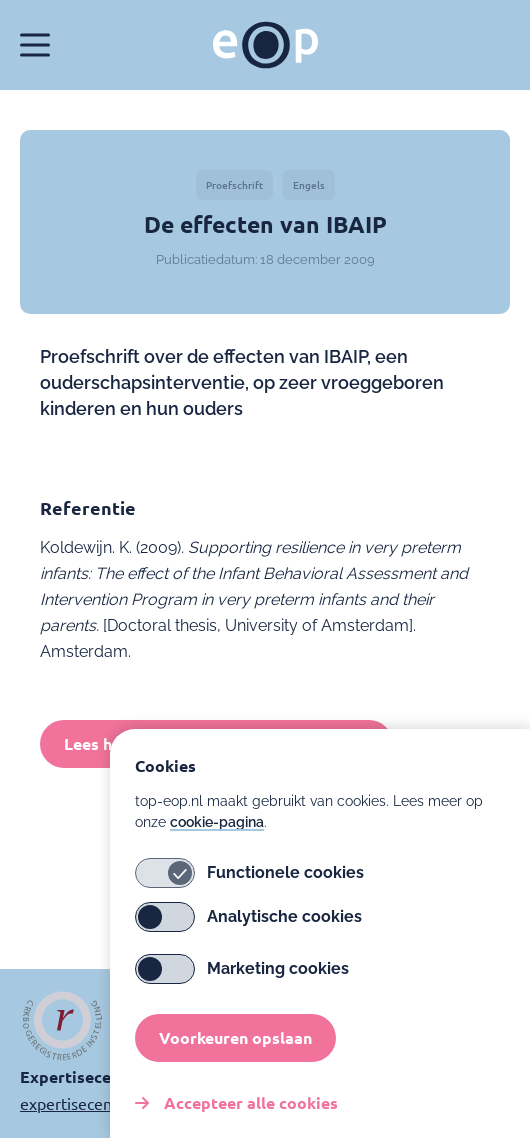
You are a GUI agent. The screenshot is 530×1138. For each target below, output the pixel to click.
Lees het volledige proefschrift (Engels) (216, 743)
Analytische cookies (248, 937)
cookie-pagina (217, 842)
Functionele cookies (249, 893)
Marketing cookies (242, 989)
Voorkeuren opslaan (235, 1057)
